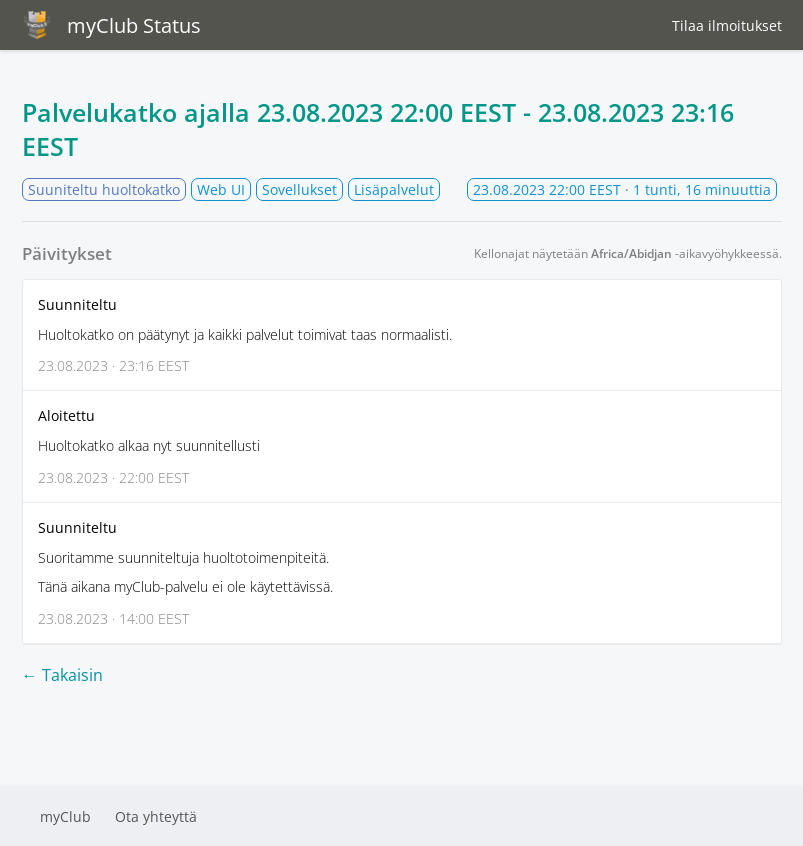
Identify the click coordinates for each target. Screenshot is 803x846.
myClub (65, 816)
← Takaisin (62, 675)
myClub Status (111, 25)
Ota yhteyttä (156, 816)
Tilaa (727, 25)
